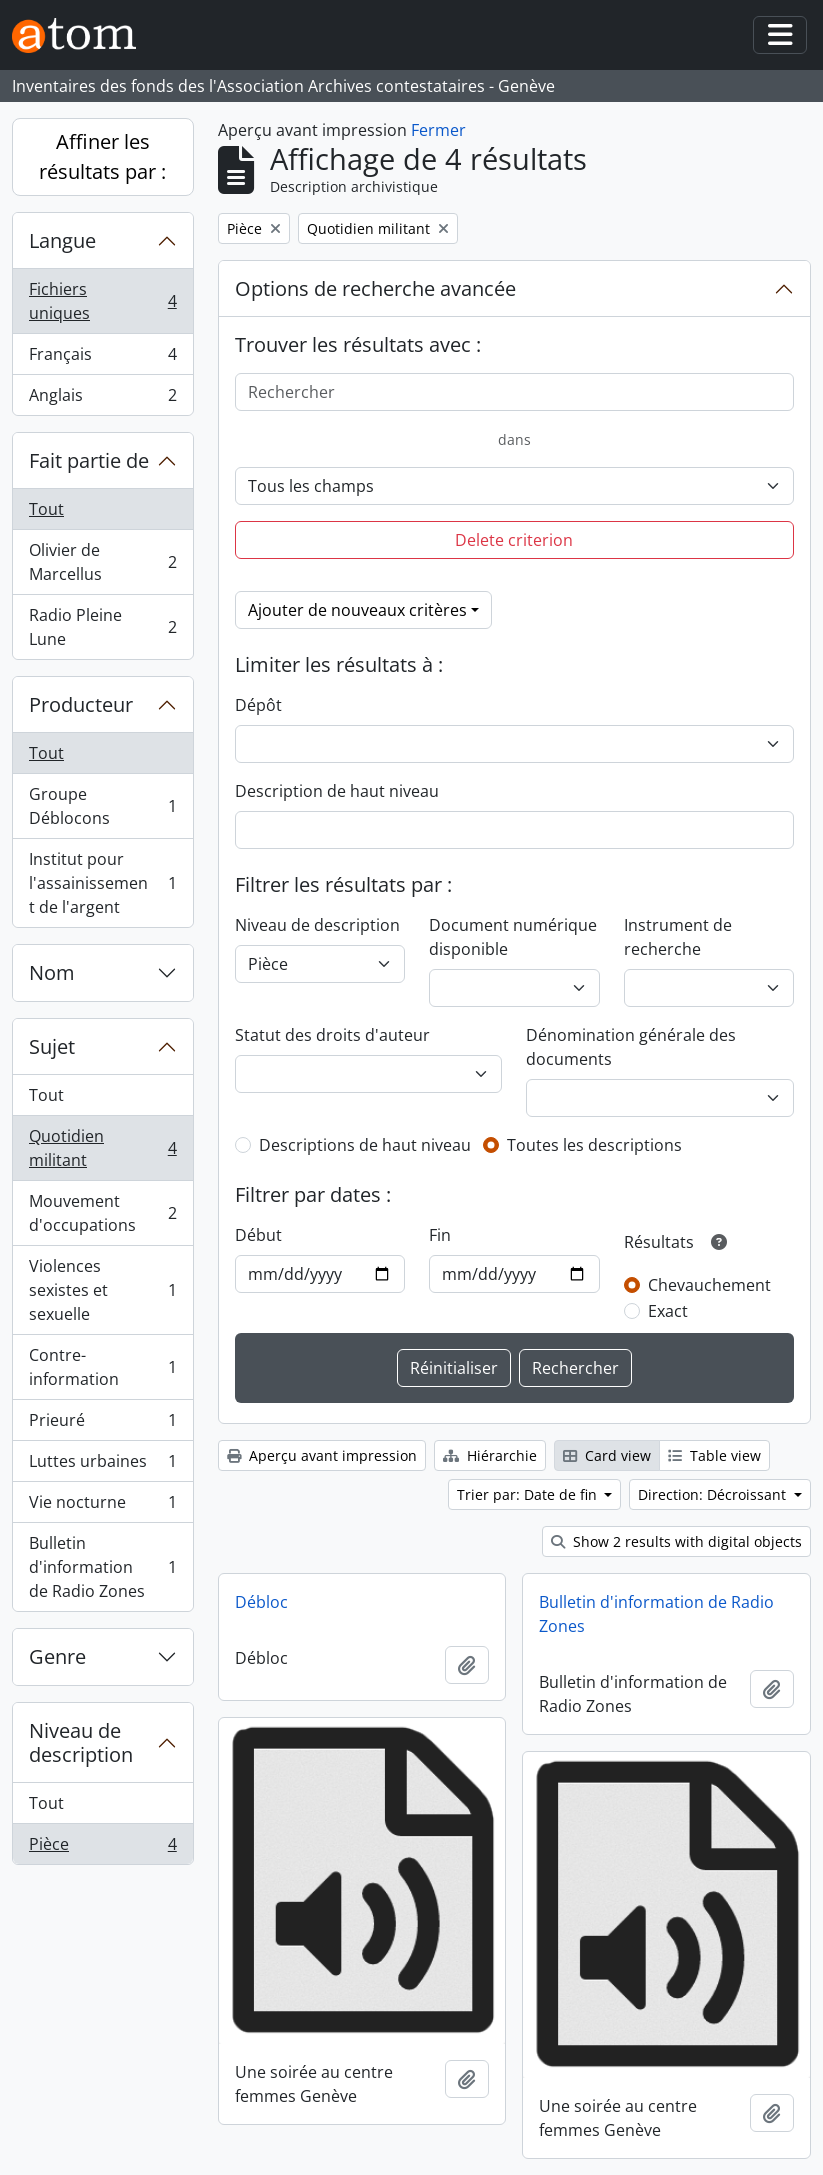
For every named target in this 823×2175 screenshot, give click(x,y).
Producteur (81, 704)
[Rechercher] (514, 392)
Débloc (261, 1602)
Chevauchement (709, 1285)
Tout (46, 509)
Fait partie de (89, 460)
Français (102, 358)
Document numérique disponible (513, 937)
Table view (714, 1455)
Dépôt (258, 705)
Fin (440, 1235)
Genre (57, 1656)
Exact (668, 1311)
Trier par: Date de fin (529, 1494)
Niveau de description (81, 1742)
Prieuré (102, 1424)
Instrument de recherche (678, 937)
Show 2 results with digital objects (676, 1541)
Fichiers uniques (102, 301)
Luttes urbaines (102, 1465)
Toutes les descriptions (594, 1145)
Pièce (102, 1848)
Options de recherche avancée (375, 288)
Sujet (52, 1046)
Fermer (438, 130)
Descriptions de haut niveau (365, 1145)
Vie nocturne (102, 1506)
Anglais (102, 399)
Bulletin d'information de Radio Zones (102, 1567)
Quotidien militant (102, 1148)
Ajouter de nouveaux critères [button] (357, 610)
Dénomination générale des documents (631, 1047)
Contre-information (102, 1367)
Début (258, 1235)
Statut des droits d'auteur (332, 1035)
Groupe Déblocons (102, 806)
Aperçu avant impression (322, 1455)
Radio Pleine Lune (102, 627)
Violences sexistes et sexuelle (102, 1290)
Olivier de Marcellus (102, 562)
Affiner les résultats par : (102, 156)
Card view (607, 1455)
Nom (52, 972)
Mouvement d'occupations (102, 1213)
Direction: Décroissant (714, 1494)
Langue (62, 240)
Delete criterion (514, 540)
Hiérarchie (490, 1455)
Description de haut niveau (337, 791)
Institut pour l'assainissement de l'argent (102, 883)
